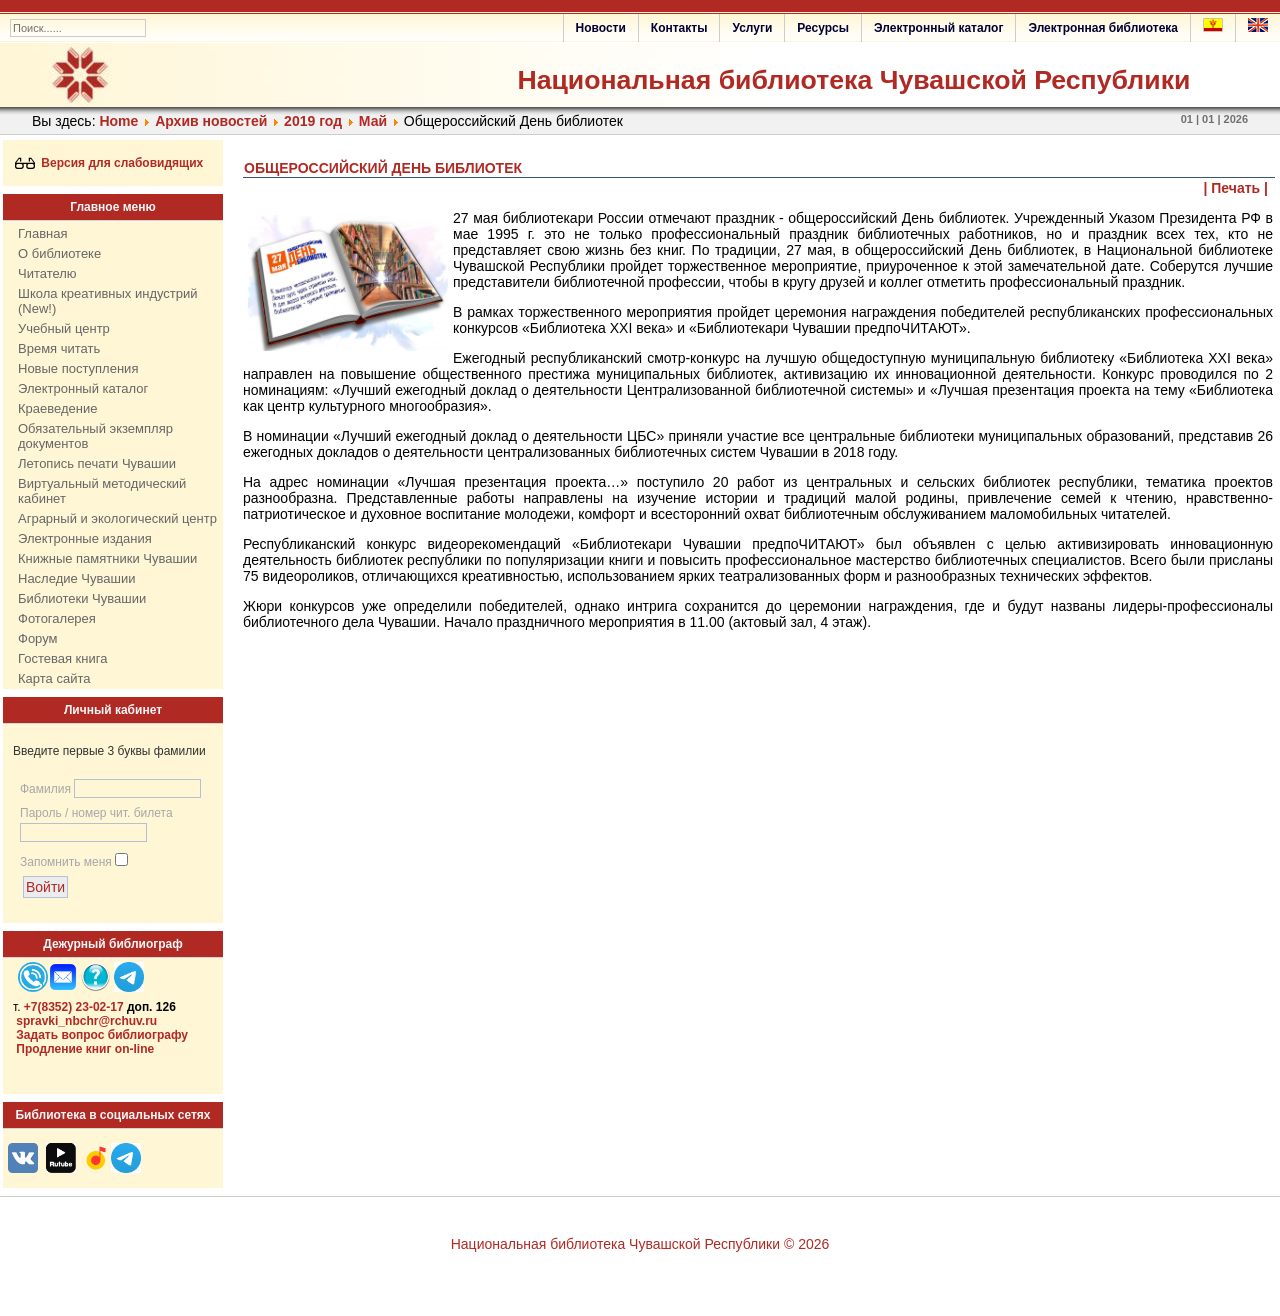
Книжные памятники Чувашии (107, 558)
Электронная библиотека (1103, 28)
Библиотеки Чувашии (82, 598)
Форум (38, 638)
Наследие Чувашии (76, 578)
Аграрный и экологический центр (117, 518)
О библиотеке (59, 253)
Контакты (679, 28)
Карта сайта (54, 678)
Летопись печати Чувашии (97, 463)
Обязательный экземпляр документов (95, 436)
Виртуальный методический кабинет (102, 491)
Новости (601, 28)
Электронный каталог (938, 28)
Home (118, 121)
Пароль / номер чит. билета (96, 813)
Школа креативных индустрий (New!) (108, 301)
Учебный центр (64, 328)
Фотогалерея (57, 618)
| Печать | (1236, 188)
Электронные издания (85, 538)
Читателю (47, 273)
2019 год (313, 121)
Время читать (59, 348)
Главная (42, 233)
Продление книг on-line (85, 1049)
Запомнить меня (66, 862)
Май (373, 121)
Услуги (752, 28)
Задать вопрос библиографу (102, 1035)
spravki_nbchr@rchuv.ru (86, 1021)
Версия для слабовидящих (109, 163)
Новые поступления (78, 368)
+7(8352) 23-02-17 (74, 1007)
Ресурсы (823, 28)
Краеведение (57, 408)
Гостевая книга (62, 658)
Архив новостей (211, 121)
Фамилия (45, 789)
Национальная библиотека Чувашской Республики (853, 80)
